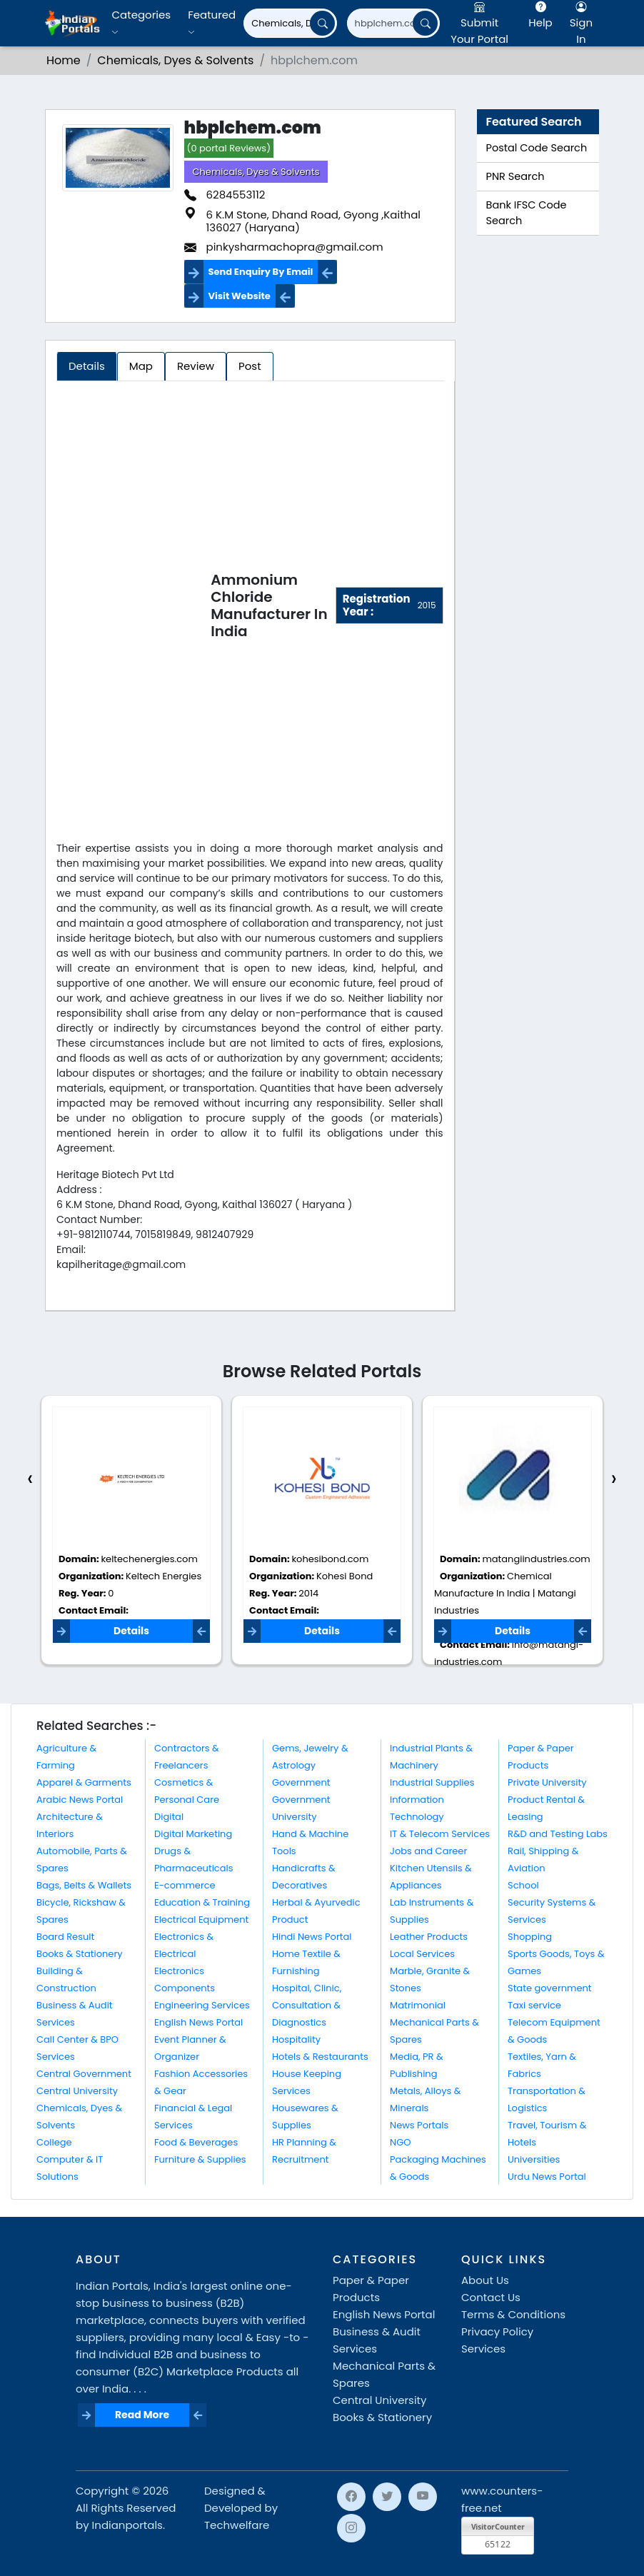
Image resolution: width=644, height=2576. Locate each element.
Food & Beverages (196, 2142)
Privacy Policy (497, 2331)
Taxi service (534, 2005)
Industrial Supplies (432, 1782)
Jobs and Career (428, 1851)
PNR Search (515, 176)
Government (301, 1782)
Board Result (65, 1936)
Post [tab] (249, 365)
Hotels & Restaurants (320, 2056)
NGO (400, 2142)
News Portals (419, 2125)
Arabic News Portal (79, 1799)
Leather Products (429, 1936)
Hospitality (296, 2039)
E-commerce (185, 1885)
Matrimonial (418, 2005)
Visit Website (239, 296)
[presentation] (30, 1479)
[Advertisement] (133, 608)
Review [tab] (195, 365)
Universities (534, 2159)
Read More (142, 2415)
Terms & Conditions (513, 2314)
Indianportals (127, 2524)
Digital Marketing (193, 1834)
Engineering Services (202, 2005)
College (54, 2142)
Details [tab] (87, 365)
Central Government (83, 2074)
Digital (168, 1816)
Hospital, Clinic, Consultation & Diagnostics (306, 2005)
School (523, 1885)
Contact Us (490, 2297)
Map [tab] (141, 365)
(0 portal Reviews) (229, 148)
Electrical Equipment (201, 1919)
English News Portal (198, 2022)
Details (131, 1631)
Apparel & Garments (83, 1782)
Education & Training (202, 1902)
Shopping (530, 1936)
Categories (141, 22)
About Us (485, 2280)
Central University (77, 2091)
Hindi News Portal (312, 1936)
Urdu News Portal (547, 2176)
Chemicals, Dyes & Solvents (256, 171)
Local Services (422, 1954)
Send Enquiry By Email (261, 271)
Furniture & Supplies (200, 2159)
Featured (212, 22)
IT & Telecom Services (440, 1834)
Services (483, 2348)
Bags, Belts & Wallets (83, 1885)
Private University (547, 1782)
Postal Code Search (537, 148)
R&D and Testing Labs (558, 1834)
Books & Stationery (79, 1954)
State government (550, 1988)
